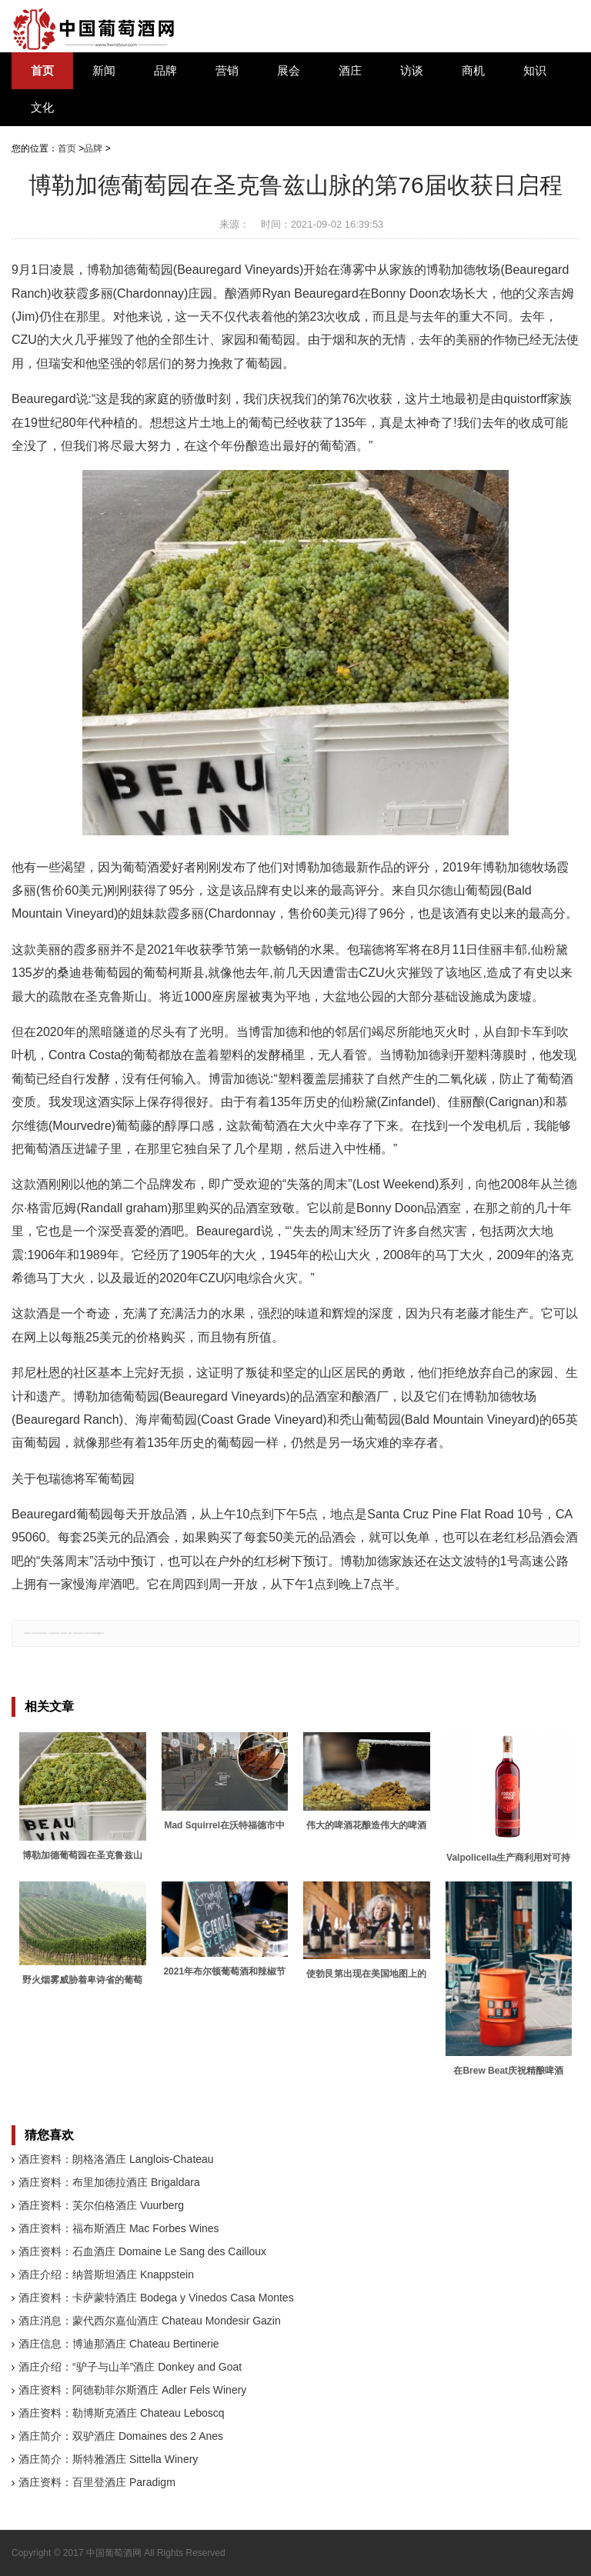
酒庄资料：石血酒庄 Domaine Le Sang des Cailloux (142, 2251)
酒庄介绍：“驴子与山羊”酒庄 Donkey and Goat (130, 2367)
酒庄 (350, 71)
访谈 (411, 71)
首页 (42, 71)
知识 (534, 71)
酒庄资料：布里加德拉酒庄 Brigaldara (109, 2182)
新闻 (103, 71)
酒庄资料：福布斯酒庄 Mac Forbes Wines (118, 2228)
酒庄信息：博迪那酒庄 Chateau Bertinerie (118, 2344)
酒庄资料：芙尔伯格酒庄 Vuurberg (101, 2205)
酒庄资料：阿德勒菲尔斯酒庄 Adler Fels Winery (132, 2390)
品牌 (165, 71)
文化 (42, 108)
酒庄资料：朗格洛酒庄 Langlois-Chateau (116, 2159)
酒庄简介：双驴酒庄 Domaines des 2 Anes (120, 2436)
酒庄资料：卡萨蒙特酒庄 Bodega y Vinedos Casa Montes (156, 2297)
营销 (227, 71)
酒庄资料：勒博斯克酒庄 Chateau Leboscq (121, 2413)
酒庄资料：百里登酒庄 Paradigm (96, 2482)
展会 (288, 71)
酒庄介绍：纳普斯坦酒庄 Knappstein (106, 2274)
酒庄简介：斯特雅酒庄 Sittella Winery (108, 2459)
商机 (473, 71)
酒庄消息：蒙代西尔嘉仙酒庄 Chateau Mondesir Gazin (149, 2320)
